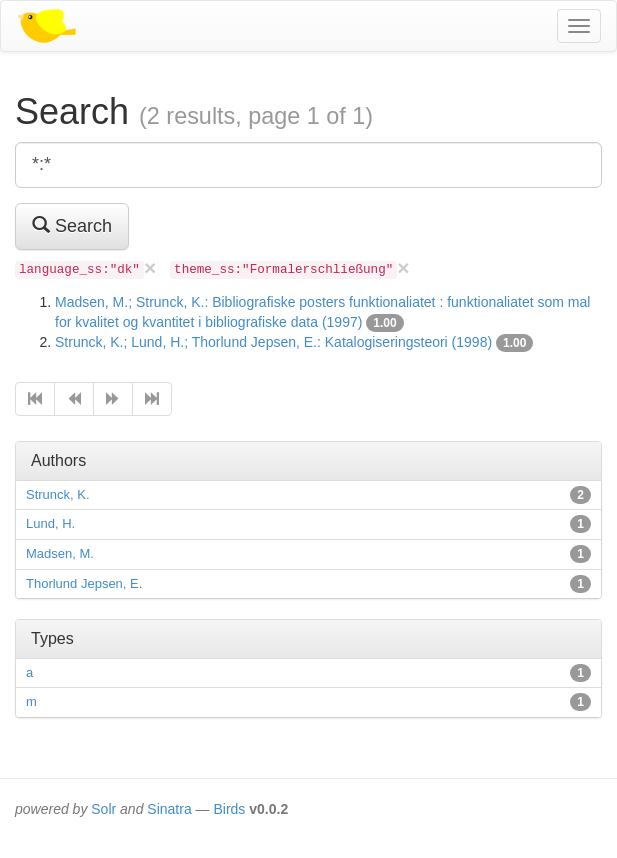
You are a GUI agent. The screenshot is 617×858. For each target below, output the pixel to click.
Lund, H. (50, 523)
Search (72, 225)
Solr (103, 809)
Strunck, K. (58, 494)
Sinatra (169, 809)
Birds (229, 809)
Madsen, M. (60, 553)
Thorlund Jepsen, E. (84, 583)
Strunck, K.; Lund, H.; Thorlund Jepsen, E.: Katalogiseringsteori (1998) (273, 342)
